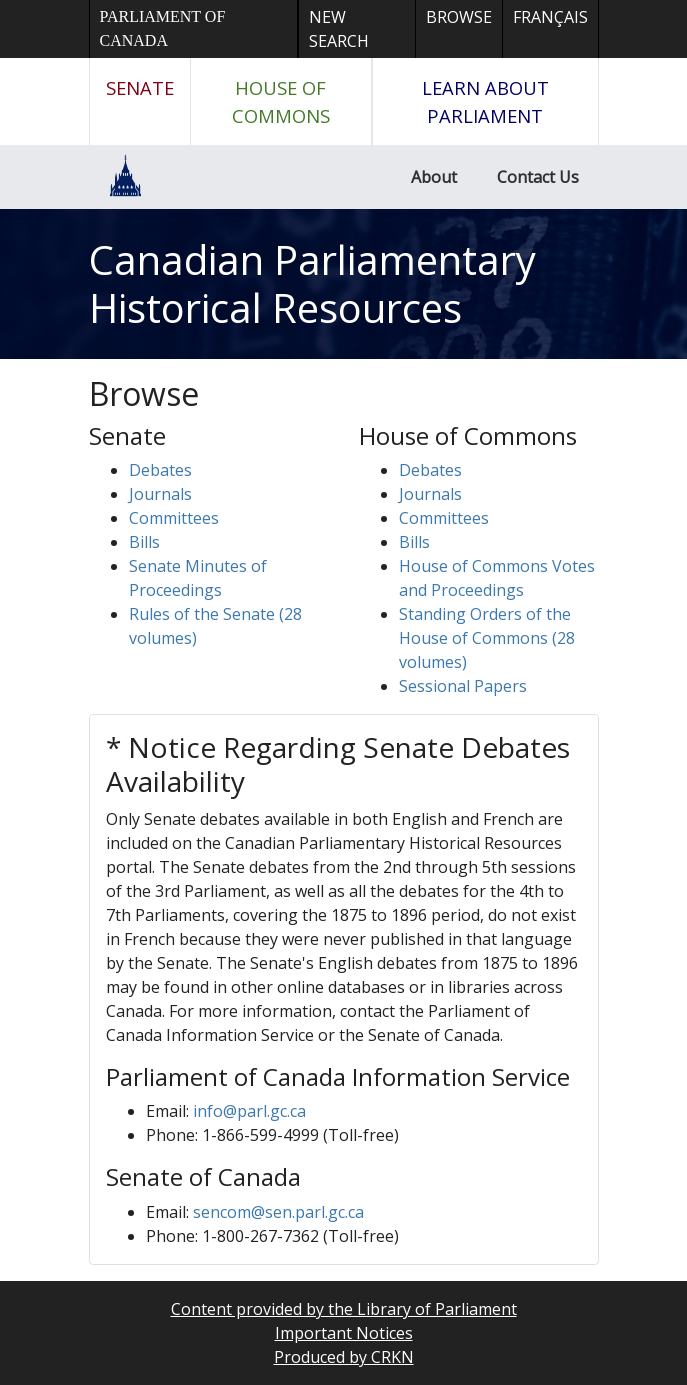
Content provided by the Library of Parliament (344, 1309)
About (434, 177)
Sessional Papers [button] (463, 686)
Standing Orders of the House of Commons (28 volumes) (487, 638)
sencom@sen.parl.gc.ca (278, 1212)
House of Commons (281, 101)
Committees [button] (174, 518)
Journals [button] (160, 494)
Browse (459, 17)
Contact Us (538, 177)
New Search (339, 29)
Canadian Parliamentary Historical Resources (312, 283)
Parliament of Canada (163, 28)
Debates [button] (160, 470)
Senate (140, 87)
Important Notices (344, 1333)
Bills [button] (144, 542)
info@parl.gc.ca (249, 1111)
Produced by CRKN (344, 1357)
